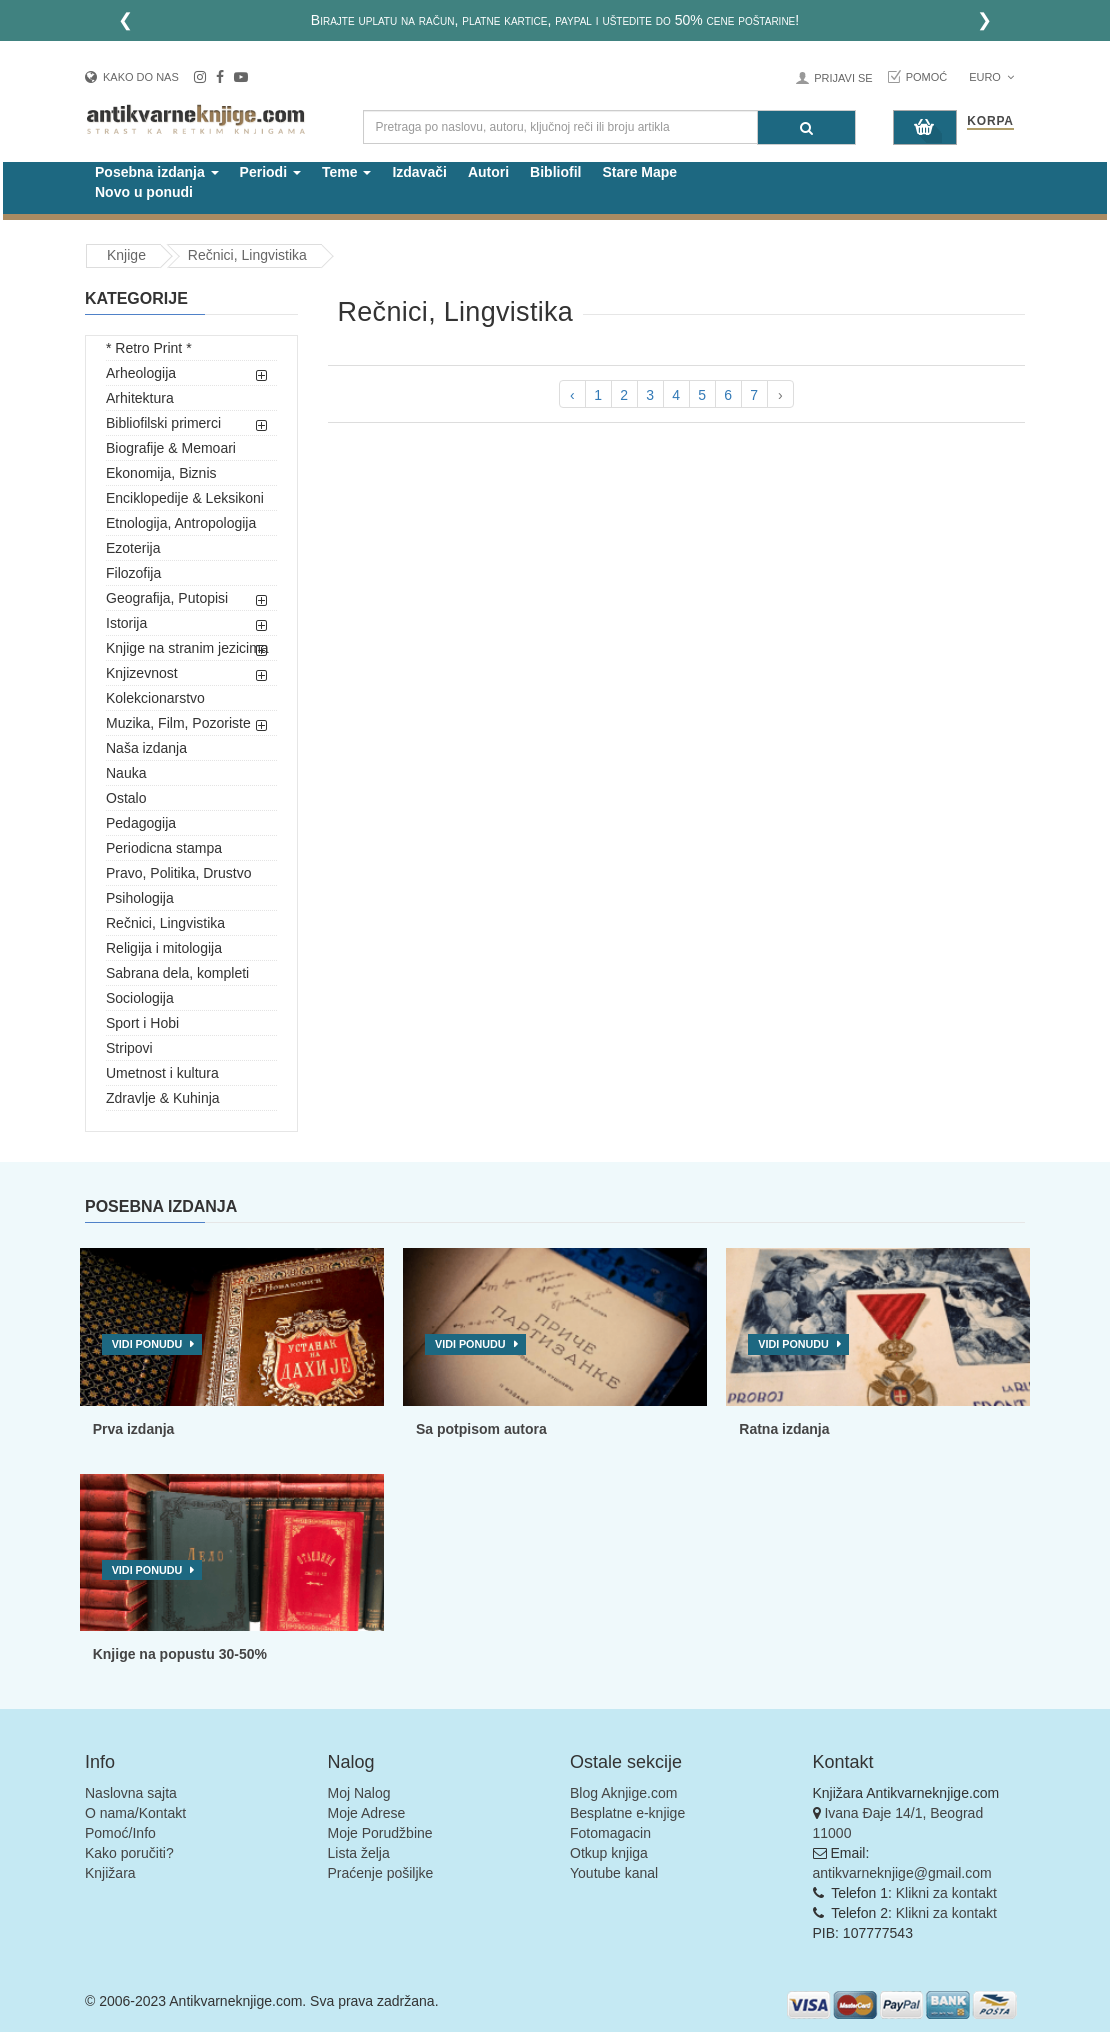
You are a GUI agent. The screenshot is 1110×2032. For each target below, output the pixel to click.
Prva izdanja (134, 1429)
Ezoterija (133, 548)
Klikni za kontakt (946, 1893)
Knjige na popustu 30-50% (180, 1654)
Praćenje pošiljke (381, 1873)
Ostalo (126, 798)
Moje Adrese (367, 1813)
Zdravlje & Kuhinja (163, 1098)
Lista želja (359, 1853)
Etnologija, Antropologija (181, 523)
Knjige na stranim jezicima (187, 648)
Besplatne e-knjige (627, 1813)
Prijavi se (843, 78)
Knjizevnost (142, 673)
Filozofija (133, 573)
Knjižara (110, 1873)
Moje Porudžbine (380, 1833)
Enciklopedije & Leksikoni (185, 498)
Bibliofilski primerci (163, 423)
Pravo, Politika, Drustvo (179, 873)
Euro (991, 77)
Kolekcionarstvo (155, 698)
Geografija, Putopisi (167, 598)
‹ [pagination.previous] (572, 395)
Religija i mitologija (164, 948)
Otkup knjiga (609, 1853)
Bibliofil (555, 172)
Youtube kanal (614, 1873)
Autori (488, 172)
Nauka (126, 773)
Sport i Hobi (142, 1023)
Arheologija (141, 373)
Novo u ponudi (144, 192)
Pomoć (927, 77)
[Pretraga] (806, 127)
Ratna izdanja (784, 1429)
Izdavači (419, 172)
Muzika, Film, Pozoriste (178, 723)
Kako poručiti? (129, 1853)
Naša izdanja (146, 748)
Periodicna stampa (164, 848)
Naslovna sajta (131, 1793)
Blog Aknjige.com (623, 1793)
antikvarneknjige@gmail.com (902, 1873)
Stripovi (129, 1048)
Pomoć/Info (120, 1833)
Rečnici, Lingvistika (165, 923)
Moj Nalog (359, 1793)
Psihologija (140, 898)
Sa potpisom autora (481, 1429)
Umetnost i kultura (162, 1073)
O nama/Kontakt (135, 1813)
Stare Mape (639, 172)
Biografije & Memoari (171, 448)
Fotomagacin (610, 1833)
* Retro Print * (149, 348)
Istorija (126, 623)
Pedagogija (141, 823)
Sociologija (140, 998)
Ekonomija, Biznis (161, 473)
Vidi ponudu (147, 1344)
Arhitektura (140, 398)
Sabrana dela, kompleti (177, 973)
